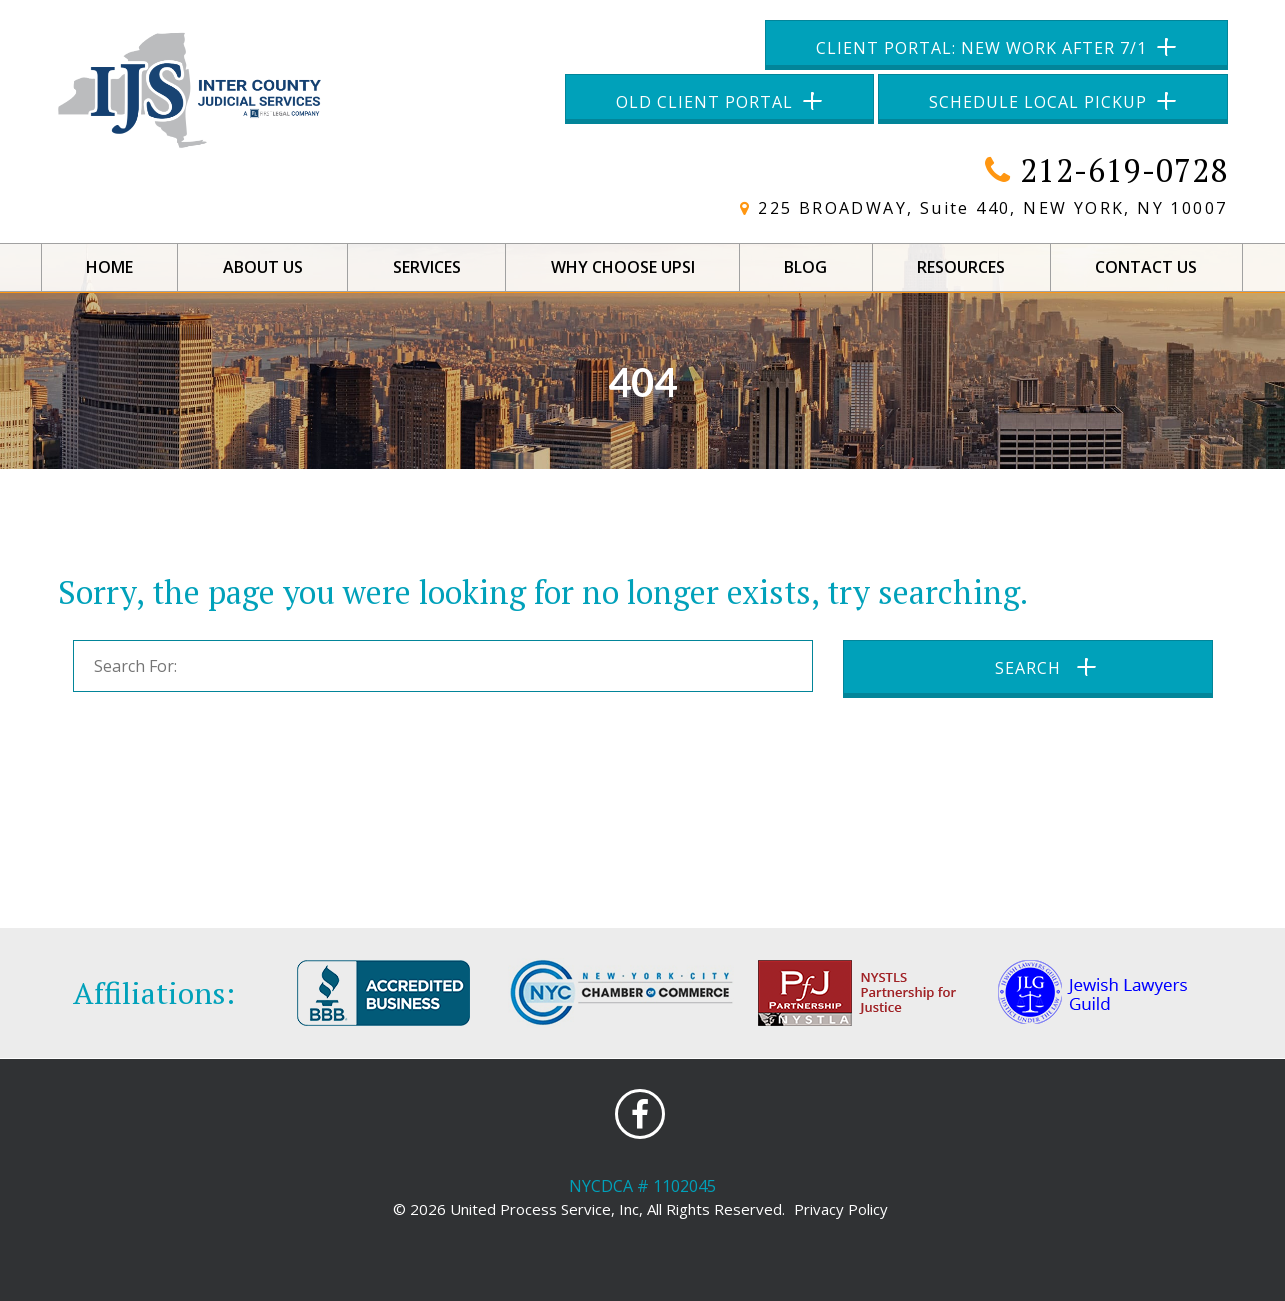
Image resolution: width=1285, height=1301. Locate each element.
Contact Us (1146, 267)
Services (427, 267)
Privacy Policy (841, 1209)
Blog (805, 267)
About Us (263, 267)
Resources (961, 267)
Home (109, 267)
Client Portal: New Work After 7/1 (981, 48)
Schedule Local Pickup (1038, 102)
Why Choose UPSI (623, 267)
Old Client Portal (704, 102)
